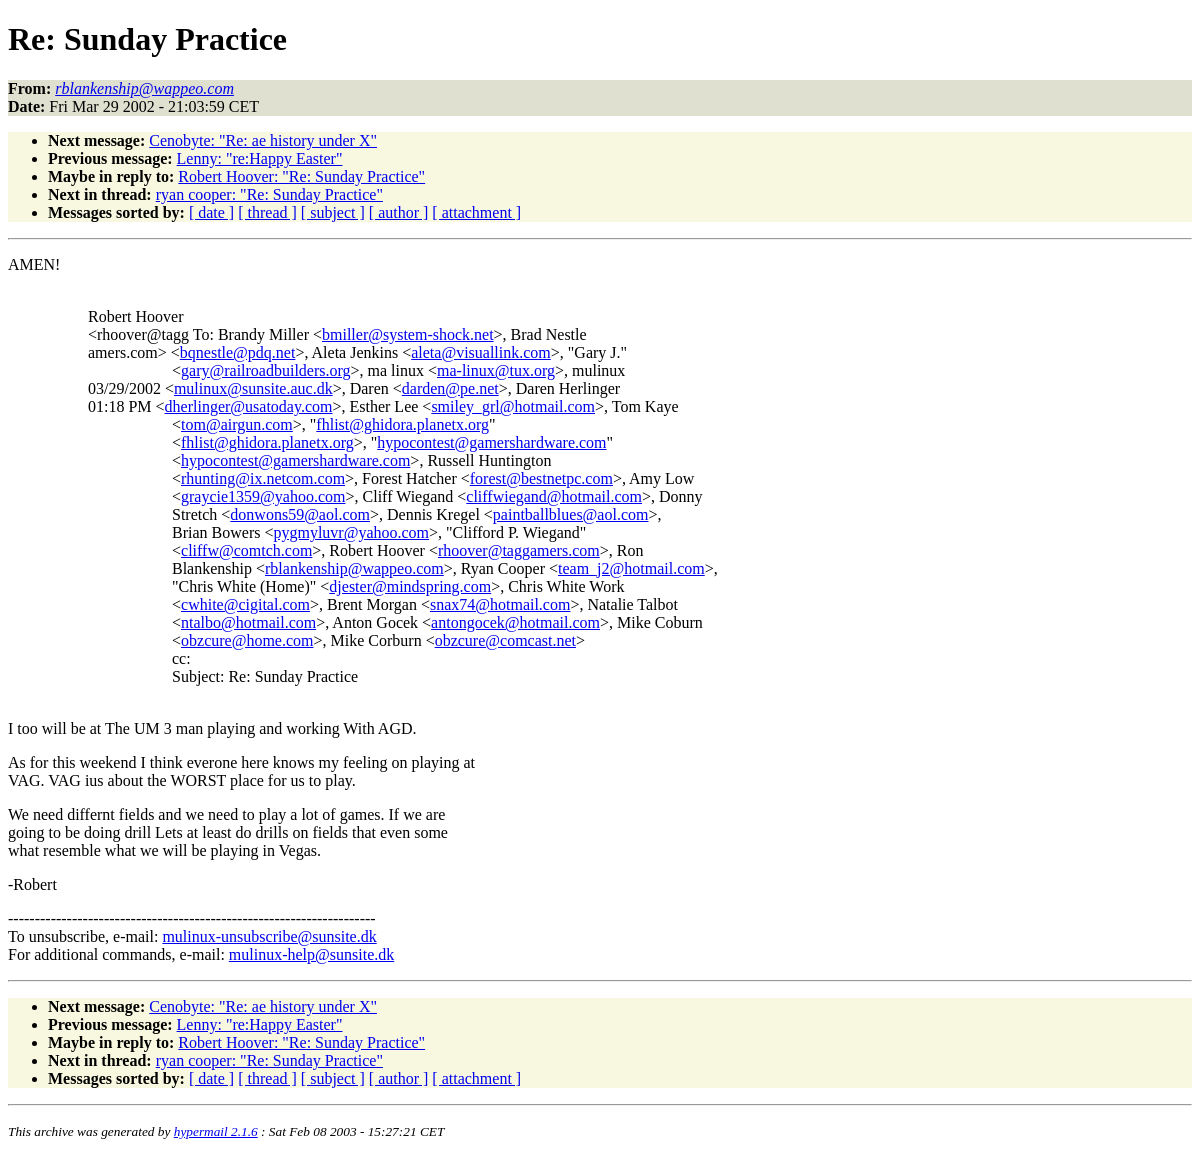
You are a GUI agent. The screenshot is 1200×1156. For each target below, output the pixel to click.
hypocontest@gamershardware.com (491, 442)
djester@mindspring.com (410, 586)
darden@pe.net (450, 388)
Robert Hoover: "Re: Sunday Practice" (301, 176)
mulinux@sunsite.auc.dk (253, 388)
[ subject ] (333, 212)
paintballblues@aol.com (571, 514)
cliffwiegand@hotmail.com (554, 496)
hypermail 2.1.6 (216, 1131)
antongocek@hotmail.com (515, 622)
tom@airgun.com (237, 424)
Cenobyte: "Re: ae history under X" (263, 140)
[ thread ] (267, 212)
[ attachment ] (476, 212)
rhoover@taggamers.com (519, 550)
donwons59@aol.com (300, 514)
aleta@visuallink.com (481, 352)
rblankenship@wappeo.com (354, 568)
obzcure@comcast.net (505, 640)
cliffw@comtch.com (246, 550)
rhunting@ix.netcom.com (263, 478)
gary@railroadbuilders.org (266, 370)
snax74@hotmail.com (500, 604)
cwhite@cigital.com (245, 604)
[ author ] (399, 212)
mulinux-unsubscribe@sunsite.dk (269, 936)
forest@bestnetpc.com (541, 478)
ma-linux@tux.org (496, 370)
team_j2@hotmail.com (631, 568)
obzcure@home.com (247, 640)
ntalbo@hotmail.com (248, 622)
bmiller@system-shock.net (408, 334)
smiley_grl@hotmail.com (513, 406)
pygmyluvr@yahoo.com (351, 532)
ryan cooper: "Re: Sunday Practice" (269, 194)
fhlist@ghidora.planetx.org (402, 424)
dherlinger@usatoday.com (249, 406)
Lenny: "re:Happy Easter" (260, 158)
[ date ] (211, 212)
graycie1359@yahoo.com (263, 496)
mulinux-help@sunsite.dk (311, 954)
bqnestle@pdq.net (238, 352)
